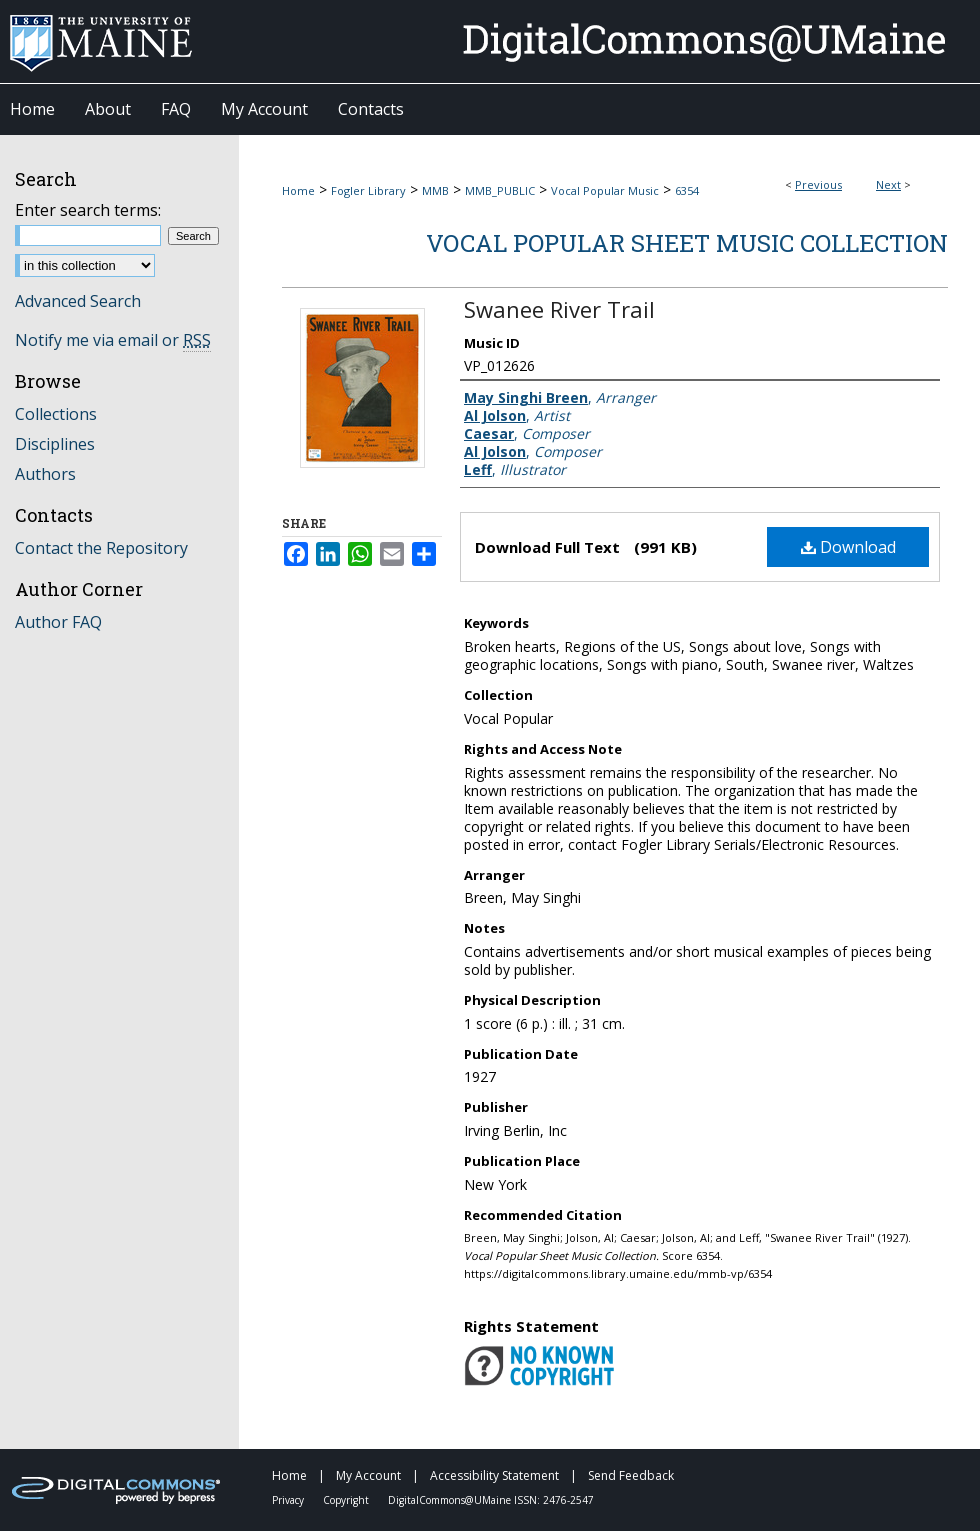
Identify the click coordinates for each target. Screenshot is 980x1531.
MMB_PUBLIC (500, 190)
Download (848, 547)
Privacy (289, 1500)
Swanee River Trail (559, 309)
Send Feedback (631, 1475)
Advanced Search (78, 301)
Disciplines (55, 444)
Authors (45, 474)
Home (298, 190)
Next (888, 184)
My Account (370, 1475)
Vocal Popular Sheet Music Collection (687, 243)
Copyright (347, 1500)
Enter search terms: (88, 210)
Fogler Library (368, 190)
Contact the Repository (101, 548)
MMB (435, 190)
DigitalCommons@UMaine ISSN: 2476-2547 (491, 1500)
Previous (818, 184)
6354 (687, 190)
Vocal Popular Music (605, 190)
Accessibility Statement (496, 1475)
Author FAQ (58, 622)
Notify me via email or (113, 340)
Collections (56, 414)
